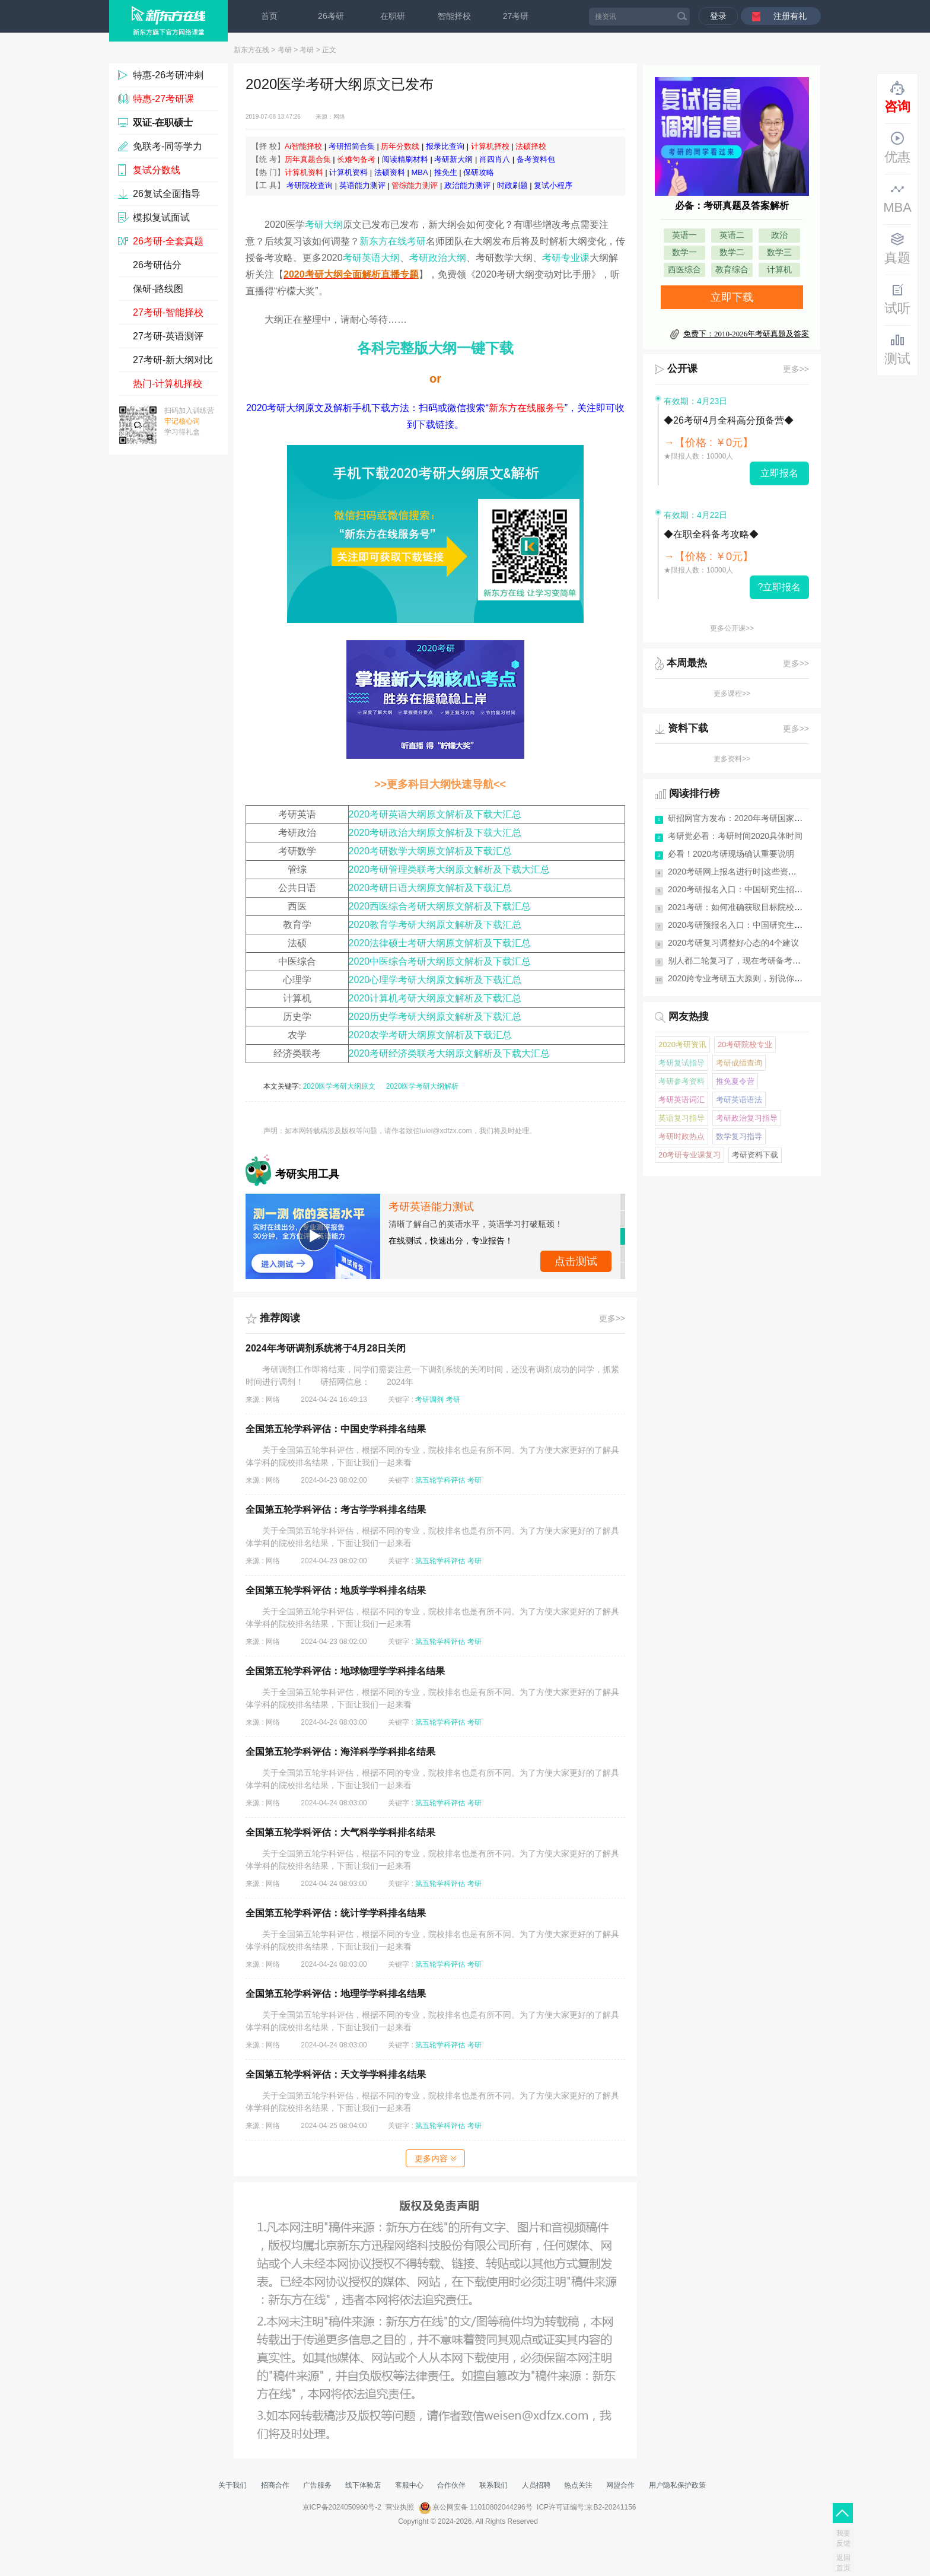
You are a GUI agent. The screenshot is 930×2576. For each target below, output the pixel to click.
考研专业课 (566, 258)
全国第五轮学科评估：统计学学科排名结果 (336, 1913)
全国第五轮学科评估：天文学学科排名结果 (336, 2074)
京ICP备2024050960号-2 (341, 2507)
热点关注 (578, 2485)
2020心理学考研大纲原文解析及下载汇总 (435, 980)
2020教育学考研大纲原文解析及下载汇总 (435, 925)
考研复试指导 (681, 1062)
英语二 (731, 235)
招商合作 (275, 2485)
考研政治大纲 (437, 258)
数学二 (731, 252)
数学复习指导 (739, 1136)
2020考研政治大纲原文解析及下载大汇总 (435, 833)
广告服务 (317, 2485)
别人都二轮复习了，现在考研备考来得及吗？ (751, 960)
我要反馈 (843, 2538)
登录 (718, 16)
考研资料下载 (755, 1154)
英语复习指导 (681, 1118)
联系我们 (493, 2485)
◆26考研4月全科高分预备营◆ (729, 420)
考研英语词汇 (681, 1099)
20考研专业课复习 (689, 1154)
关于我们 (232, 2485)
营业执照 (400, 2507)
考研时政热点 (681, 1136)
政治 (779, 235)
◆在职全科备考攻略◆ (711, 534)
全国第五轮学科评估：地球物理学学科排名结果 (345, 1671)
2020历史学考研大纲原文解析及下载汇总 (435, 1017)
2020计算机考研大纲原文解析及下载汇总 (435, 998)
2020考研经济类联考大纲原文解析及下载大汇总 (449, 1053)
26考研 (331, 16)
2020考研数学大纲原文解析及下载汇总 (430, 851)
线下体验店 (363, 2485)
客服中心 (409, 2485)
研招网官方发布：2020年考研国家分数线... (747, 818)
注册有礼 (790, 16)
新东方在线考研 (392, 241)
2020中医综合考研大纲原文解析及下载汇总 (440, 961)
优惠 (897, 147)
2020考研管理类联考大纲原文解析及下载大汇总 (449, 869)
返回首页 (843, 2562)
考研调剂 (429, 1399)
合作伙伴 (451, 2485)
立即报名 (779, 473)
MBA (897, 198)
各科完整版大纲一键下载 (435, 348)
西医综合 (684, 269)
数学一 (684, 252)
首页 (269, 16)
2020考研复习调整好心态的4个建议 (733, 942)
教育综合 (732, 269)
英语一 (684, 235)
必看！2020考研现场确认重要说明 (731, 853)
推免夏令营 (735, 1081)
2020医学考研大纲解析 (422, 1086)
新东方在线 (251, 50)
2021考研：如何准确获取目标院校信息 (739, 907)
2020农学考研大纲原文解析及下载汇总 (430, 1035)
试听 (897, 299)
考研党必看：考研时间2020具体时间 (735, 836)
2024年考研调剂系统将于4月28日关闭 (326, 1348)
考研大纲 (324, 225)
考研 (285, 50)
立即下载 (732, 297)
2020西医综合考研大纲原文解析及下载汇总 (440, 906)
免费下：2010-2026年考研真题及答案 (746, 333)
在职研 (392, 16)
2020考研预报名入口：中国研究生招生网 (743, 925)
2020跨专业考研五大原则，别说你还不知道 (747, 978)
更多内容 (435, 2158)
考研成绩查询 (739, 1062)
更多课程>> (732, 693)
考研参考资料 (681, 1081)
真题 (897, 248)
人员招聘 (536, 2485)
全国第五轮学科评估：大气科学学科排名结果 (340, 1832)
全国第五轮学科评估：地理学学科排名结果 (336, 1994)
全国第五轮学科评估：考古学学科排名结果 (336, 1510)
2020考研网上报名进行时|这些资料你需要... (748, 871)
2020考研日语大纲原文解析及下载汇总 (430, 888)
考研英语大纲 (371, 258)
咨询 (897, 97)
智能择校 (454, 16)
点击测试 (576, 1261)
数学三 (779, 252)
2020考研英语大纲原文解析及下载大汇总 (435, 814)
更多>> (612, 1318)
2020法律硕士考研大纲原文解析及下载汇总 (440, 943)
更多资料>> (732, 759)
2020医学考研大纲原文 (339, 1086)
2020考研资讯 (682, 1044)
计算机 (779, 269)
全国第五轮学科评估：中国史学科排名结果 (336, 1429)
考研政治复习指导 (747, 1118)
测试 (897, 349)
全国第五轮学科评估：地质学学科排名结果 (336, 1590)
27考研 (516, 16)
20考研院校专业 (745, 1044)
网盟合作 (620, 2485)
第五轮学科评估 (440, 1480)
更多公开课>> (732, 628)
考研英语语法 (739, 1099)
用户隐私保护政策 (677, 2485)
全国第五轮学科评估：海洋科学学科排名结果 (340, 1752)
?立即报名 (779, 587)
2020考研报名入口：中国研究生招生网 (739, 889)
